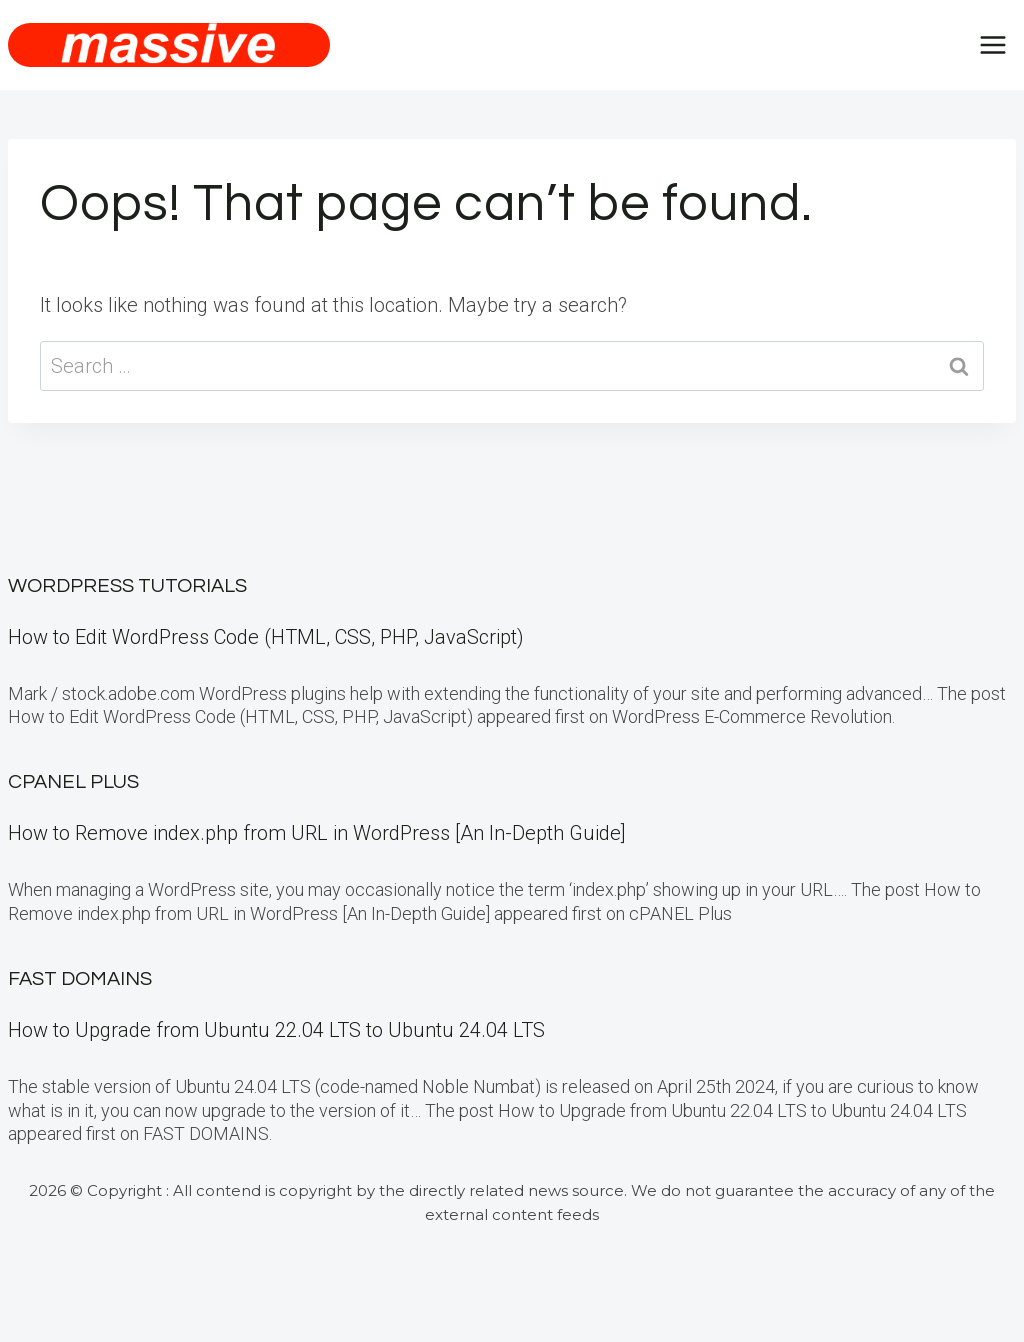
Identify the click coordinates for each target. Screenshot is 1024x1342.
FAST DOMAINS (80, 979)
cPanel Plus (73, 782)
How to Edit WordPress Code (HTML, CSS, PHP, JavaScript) (266, 637)
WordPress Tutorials (127, 586)
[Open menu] (992, 44)
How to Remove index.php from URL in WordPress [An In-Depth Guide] (317, 833)
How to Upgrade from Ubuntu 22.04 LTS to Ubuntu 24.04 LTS (276, 1030)
